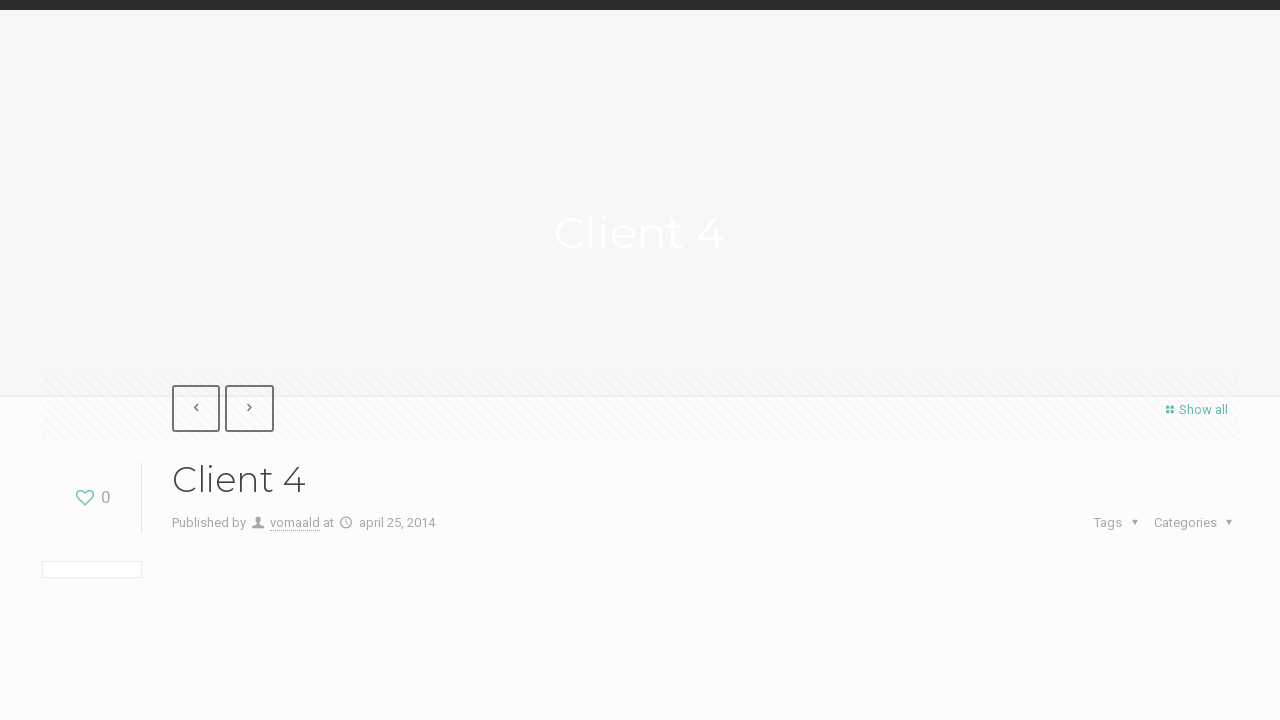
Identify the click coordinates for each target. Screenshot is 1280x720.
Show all (1194, 409)
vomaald (295, 522)
